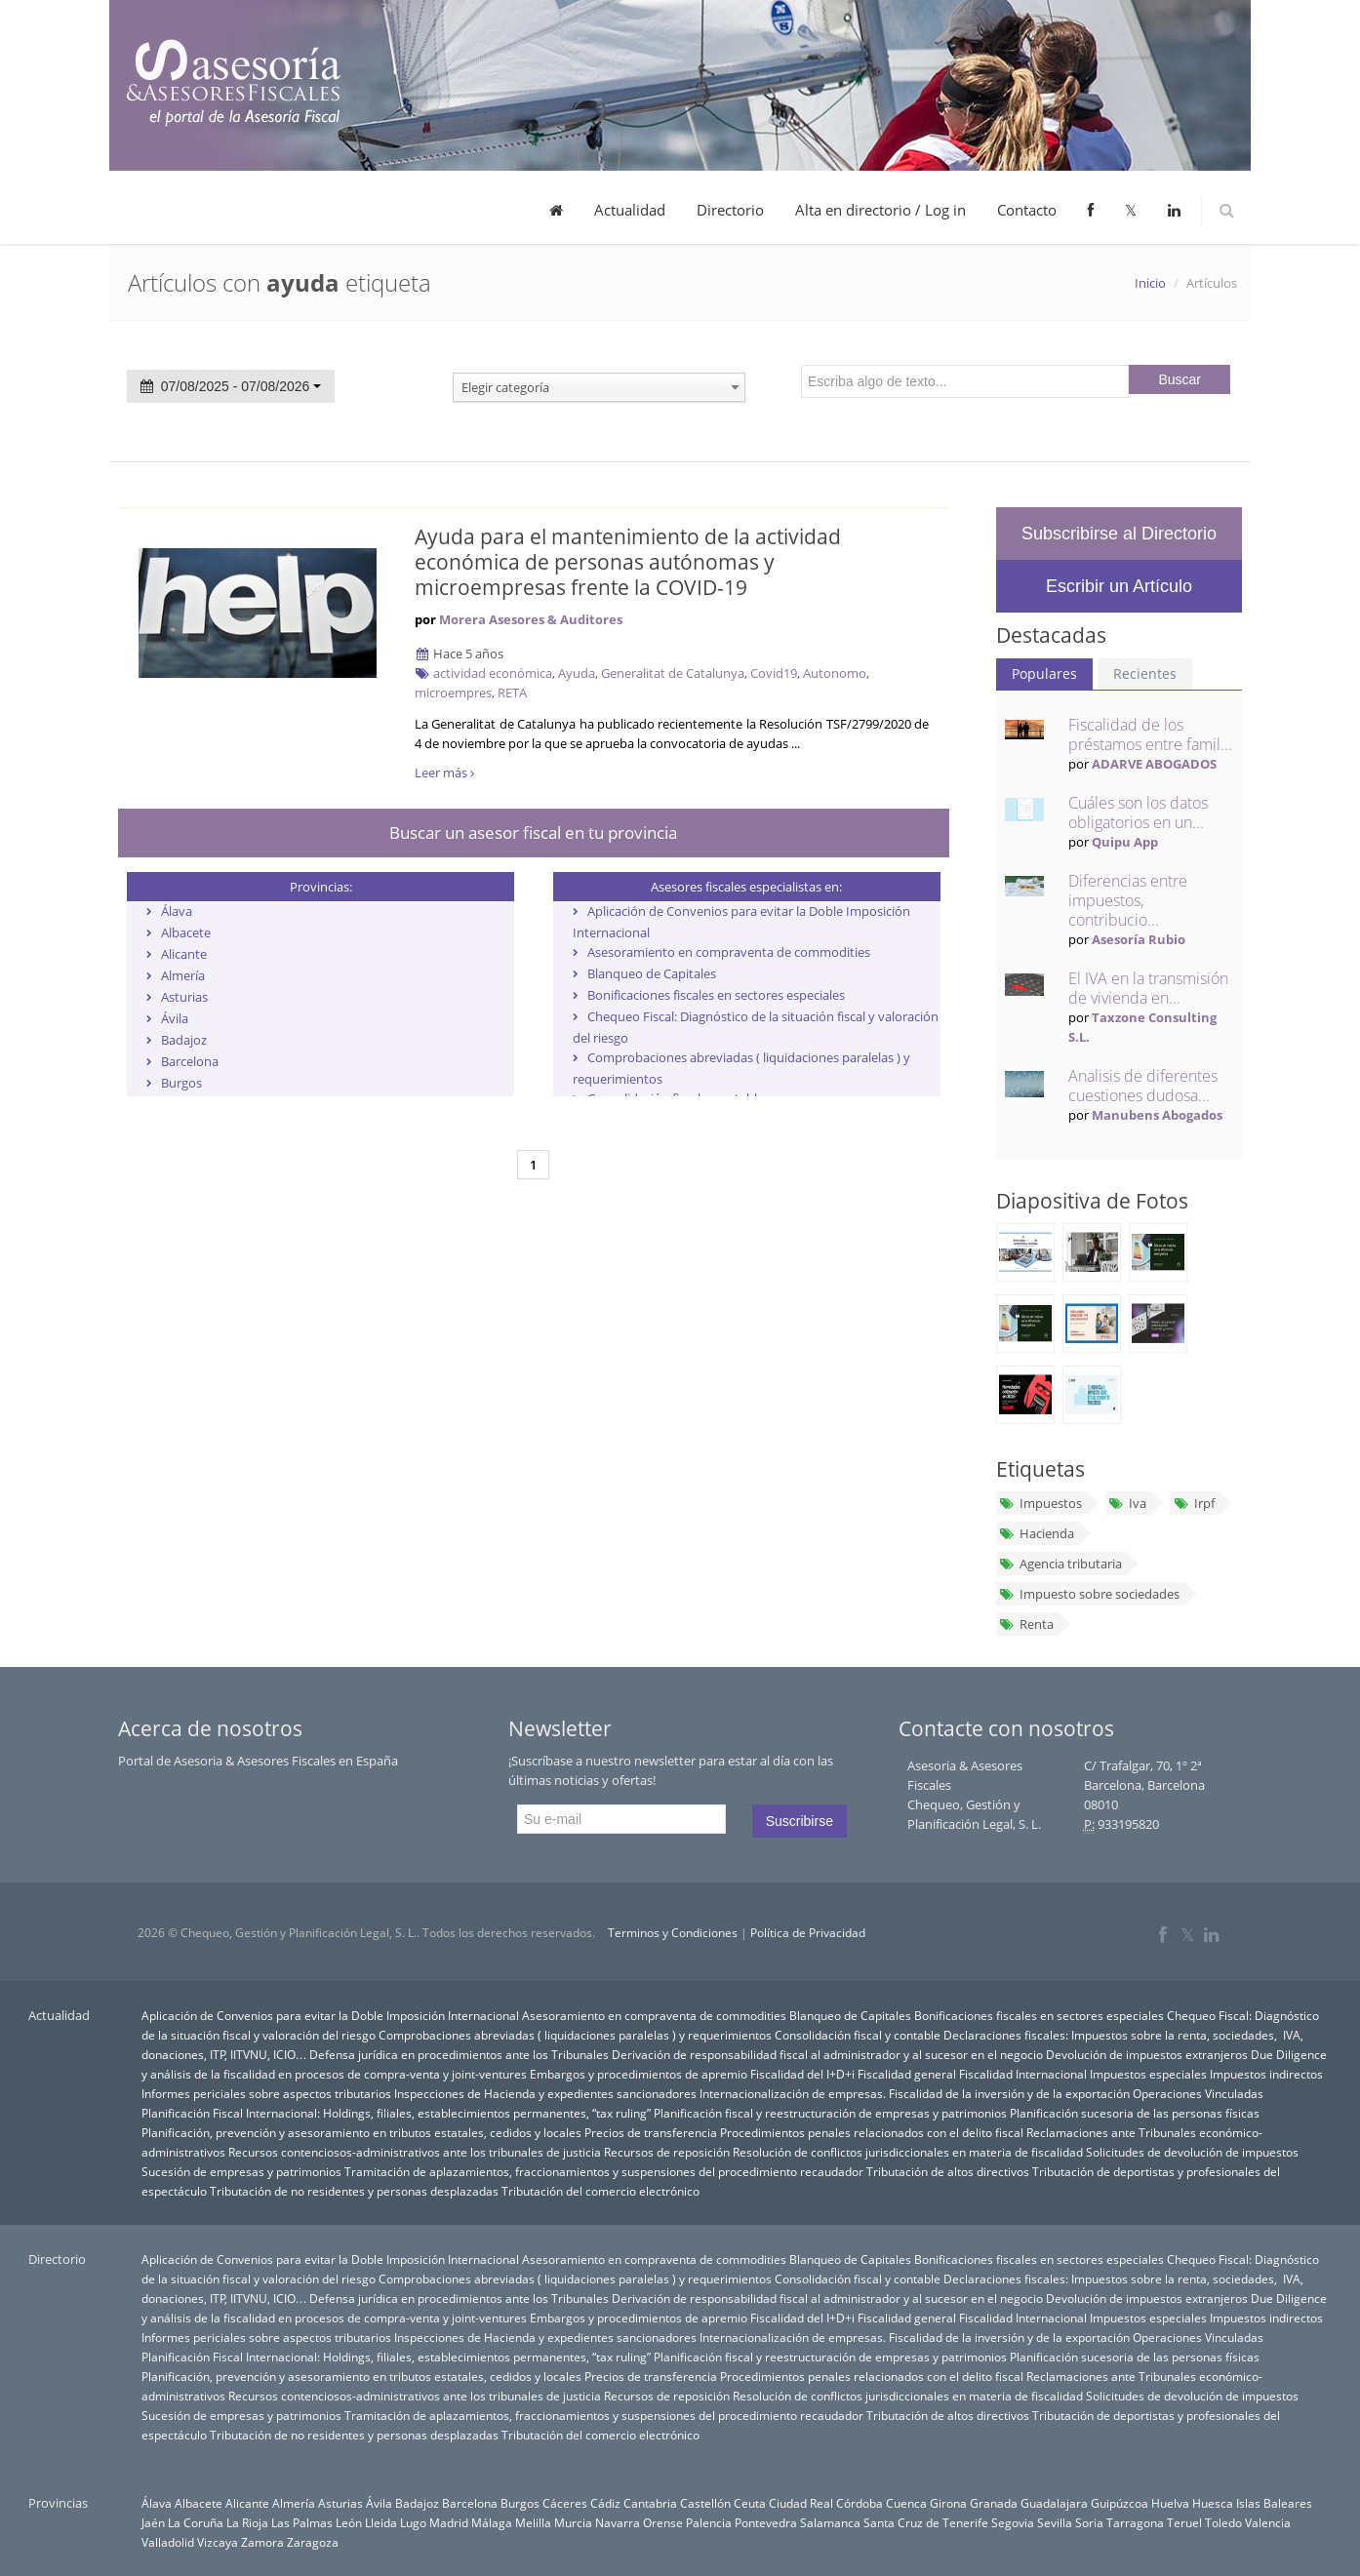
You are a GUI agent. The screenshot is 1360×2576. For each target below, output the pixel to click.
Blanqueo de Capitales (651, 973)
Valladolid (167, 2542)
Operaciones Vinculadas (1198, 2093)
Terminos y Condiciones (673, 1932)
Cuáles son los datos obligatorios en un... (1138, 812)
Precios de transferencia (650, 2132)
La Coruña (195, 2522)
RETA (512, 692)
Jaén (153, 2522)
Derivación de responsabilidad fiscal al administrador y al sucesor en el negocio (827, 2054)
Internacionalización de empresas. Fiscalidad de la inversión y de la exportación (915, 2093)
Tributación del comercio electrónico (600, 2191)
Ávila (174, 1018)
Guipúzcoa (1119, 2503)
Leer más (444, 772)
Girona (948, 2503)
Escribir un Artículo (1119, 586)
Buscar (1179, 379)
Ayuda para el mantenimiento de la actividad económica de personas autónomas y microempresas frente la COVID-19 (628, 562)
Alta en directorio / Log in (880, 209)
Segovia (1012, 2522)
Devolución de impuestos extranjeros (1147, 2054)
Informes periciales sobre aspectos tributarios (266, 2093)
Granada (994, 2503)
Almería (183, 975)
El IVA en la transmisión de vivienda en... (1148, 988)
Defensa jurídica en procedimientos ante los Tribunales (459, 2054)
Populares (1044, 673)
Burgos (181, 1082)
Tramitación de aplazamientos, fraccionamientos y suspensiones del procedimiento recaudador (603, 2171)
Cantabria (650, 2503)
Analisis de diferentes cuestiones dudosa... (1143, 1085)
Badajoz (184, 1040)
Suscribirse (799, 1821)
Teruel (1184, 2522)
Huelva (1170, 2503)
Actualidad (629, 209)
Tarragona (1135, 2522)
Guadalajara (1054, 2503)
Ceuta (750, 2503)
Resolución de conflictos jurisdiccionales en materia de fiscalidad (908, 2152)
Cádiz (605, 2503)
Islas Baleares (1274, 2503)
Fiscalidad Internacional (1023, 2073)
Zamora (262, 2542)
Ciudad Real (801, 2503)
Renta (1026, 1624)
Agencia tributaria (1060, 1563)
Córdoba (859, 2503)
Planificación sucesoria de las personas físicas (1135, 2112)
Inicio (1150, 283)
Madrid (448, 2522)
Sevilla (1054, 2522)
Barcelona (190, 1061)
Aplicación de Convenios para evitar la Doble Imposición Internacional (330, 2015)
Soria (1089, 2522)
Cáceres (564, 2503)
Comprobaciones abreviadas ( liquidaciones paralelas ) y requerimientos (575, 2034)
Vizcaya (217, 2542)
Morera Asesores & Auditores (530, 619)
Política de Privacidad (807, 1932)
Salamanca (830, 2522)
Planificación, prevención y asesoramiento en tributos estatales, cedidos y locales (361, 2132)
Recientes (1145, 673)
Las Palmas (302, 2522)
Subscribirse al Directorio (1119, 533)
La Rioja (247, 2522)
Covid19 (773, 673)
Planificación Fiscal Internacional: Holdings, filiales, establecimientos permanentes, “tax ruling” (396, 2112)
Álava (176, 911)
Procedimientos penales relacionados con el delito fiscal (871, 2132)
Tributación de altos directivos (947, 2171)
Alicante (184, 954)
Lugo (413, 2522)
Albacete (186, 932)
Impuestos (1040, 1503)
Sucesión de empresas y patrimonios (241, 2171)
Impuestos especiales (1148, 2073)
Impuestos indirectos (1266, 2073)
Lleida (381, 2522)
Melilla (533, 2522)
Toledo (1223, 2522)
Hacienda (1036, 1533)
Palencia (709, 2522)
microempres (453, 692)
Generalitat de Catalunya (672, 673)
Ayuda (576, 673)
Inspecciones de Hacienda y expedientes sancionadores (545, 2093)
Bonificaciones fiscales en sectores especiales (716, 995)
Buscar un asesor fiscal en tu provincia (533, 832)
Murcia (573, 2522)
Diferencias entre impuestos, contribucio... (1127, 900)
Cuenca (906, 2503)
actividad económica (492, 673)
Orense (663, 2522)
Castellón (705, 2503)
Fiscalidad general (907, 2073)
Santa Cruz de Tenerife (925, 2522)
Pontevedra (766, 2522)
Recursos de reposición (667, 2152)
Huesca (1212, 2503)
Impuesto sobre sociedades (1089, 1594)
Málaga (491, 2522)
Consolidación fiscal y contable (857, 2034)
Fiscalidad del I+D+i (802, 2073)
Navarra (617, 2522)
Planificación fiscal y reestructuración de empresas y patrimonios (830, 2112)
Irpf (1193, 1503)
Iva (1127, 1503)
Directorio (730, 209)
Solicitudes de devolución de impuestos (1192, 2152)
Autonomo (834, 673)
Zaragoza (313, 2542)
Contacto (1027, 209)
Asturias (184, 997)
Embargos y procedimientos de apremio (638, 2073)
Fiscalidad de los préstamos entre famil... (1150, 734)
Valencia (1268, 2522)
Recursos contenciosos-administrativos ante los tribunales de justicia (414, 2152)
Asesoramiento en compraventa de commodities (728, 952)
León (349, 2522)
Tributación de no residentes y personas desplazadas (354, 2191)
